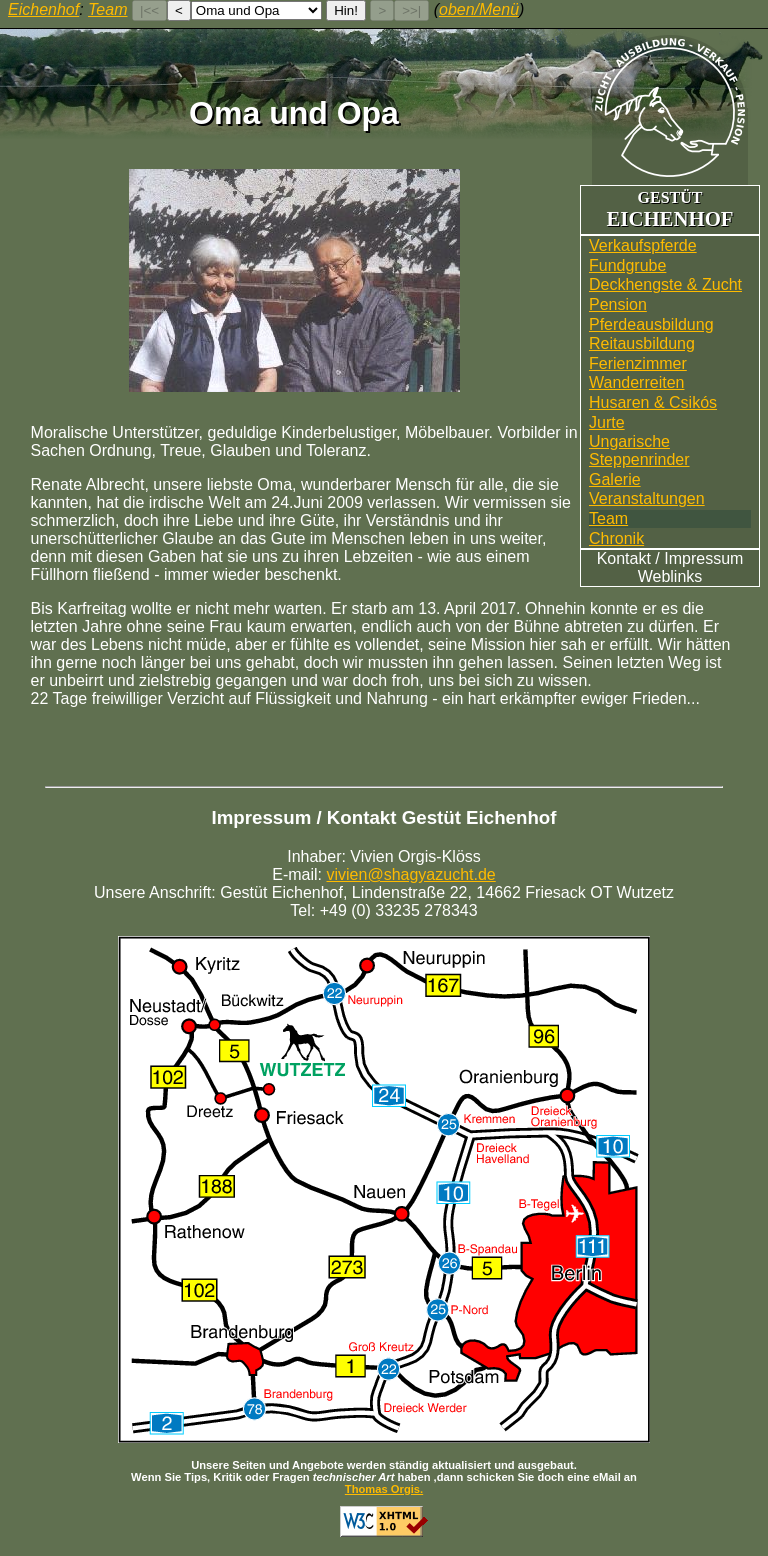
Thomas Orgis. (384, 1489)
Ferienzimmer (638, 363)
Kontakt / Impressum (670, 558)
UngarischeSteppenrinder (639, 450)
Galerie (615, 479)
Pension (618, 304)
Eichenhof (43, 9)
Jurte (607, 422)
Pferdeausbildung (651, 324)
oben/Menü (479, 9)
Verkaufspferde (643, 245)
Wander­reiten (636, 382)
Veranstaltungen (647, 498)
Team (608, 518)
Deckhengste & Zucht (665, 284)
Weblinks (670, 576)
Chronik (616, 538)
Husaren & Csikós (653, 402)
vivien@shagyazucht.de (411, 874)
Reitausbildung (642, 343)
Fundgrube (627, 265)
